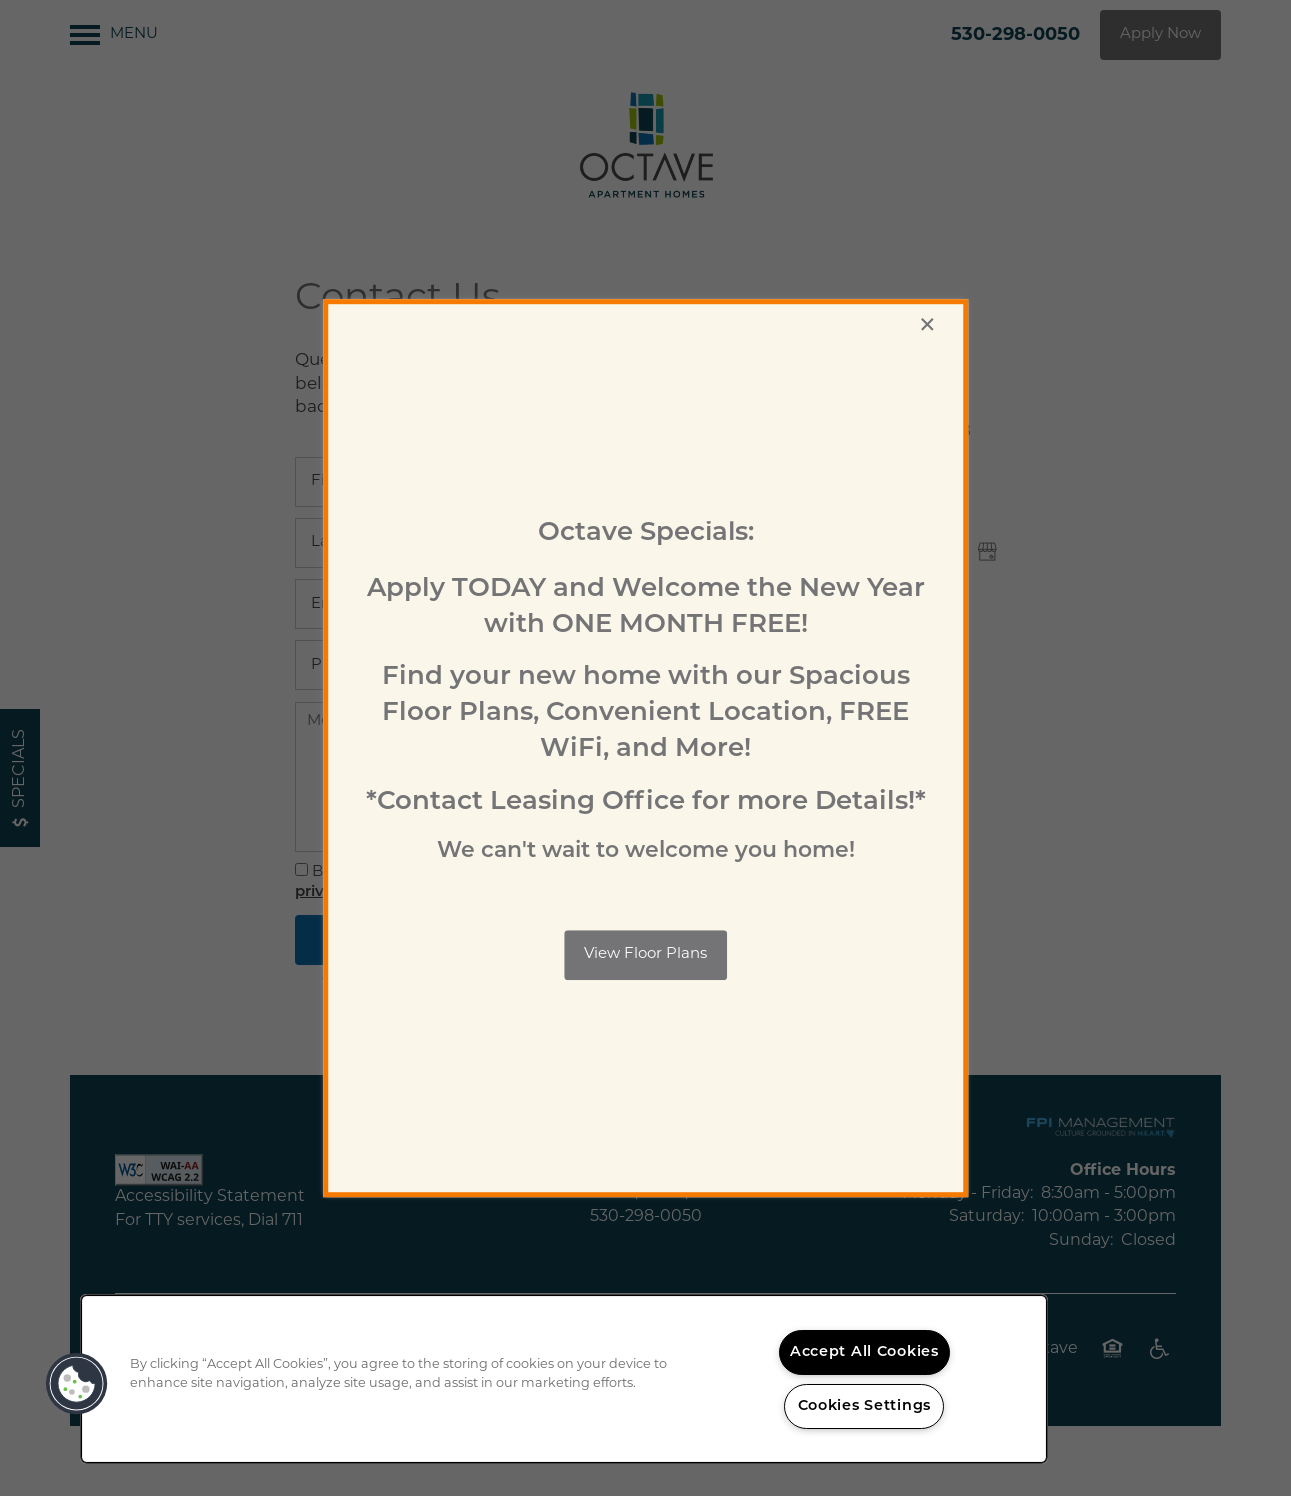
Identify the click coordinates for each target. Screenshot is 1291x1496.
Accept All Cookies (864, 1352)
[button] (645, 955)
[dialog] (646, 748)
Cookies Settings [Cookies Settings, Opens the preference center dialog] (865, 1406)
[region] (564, 1379)
